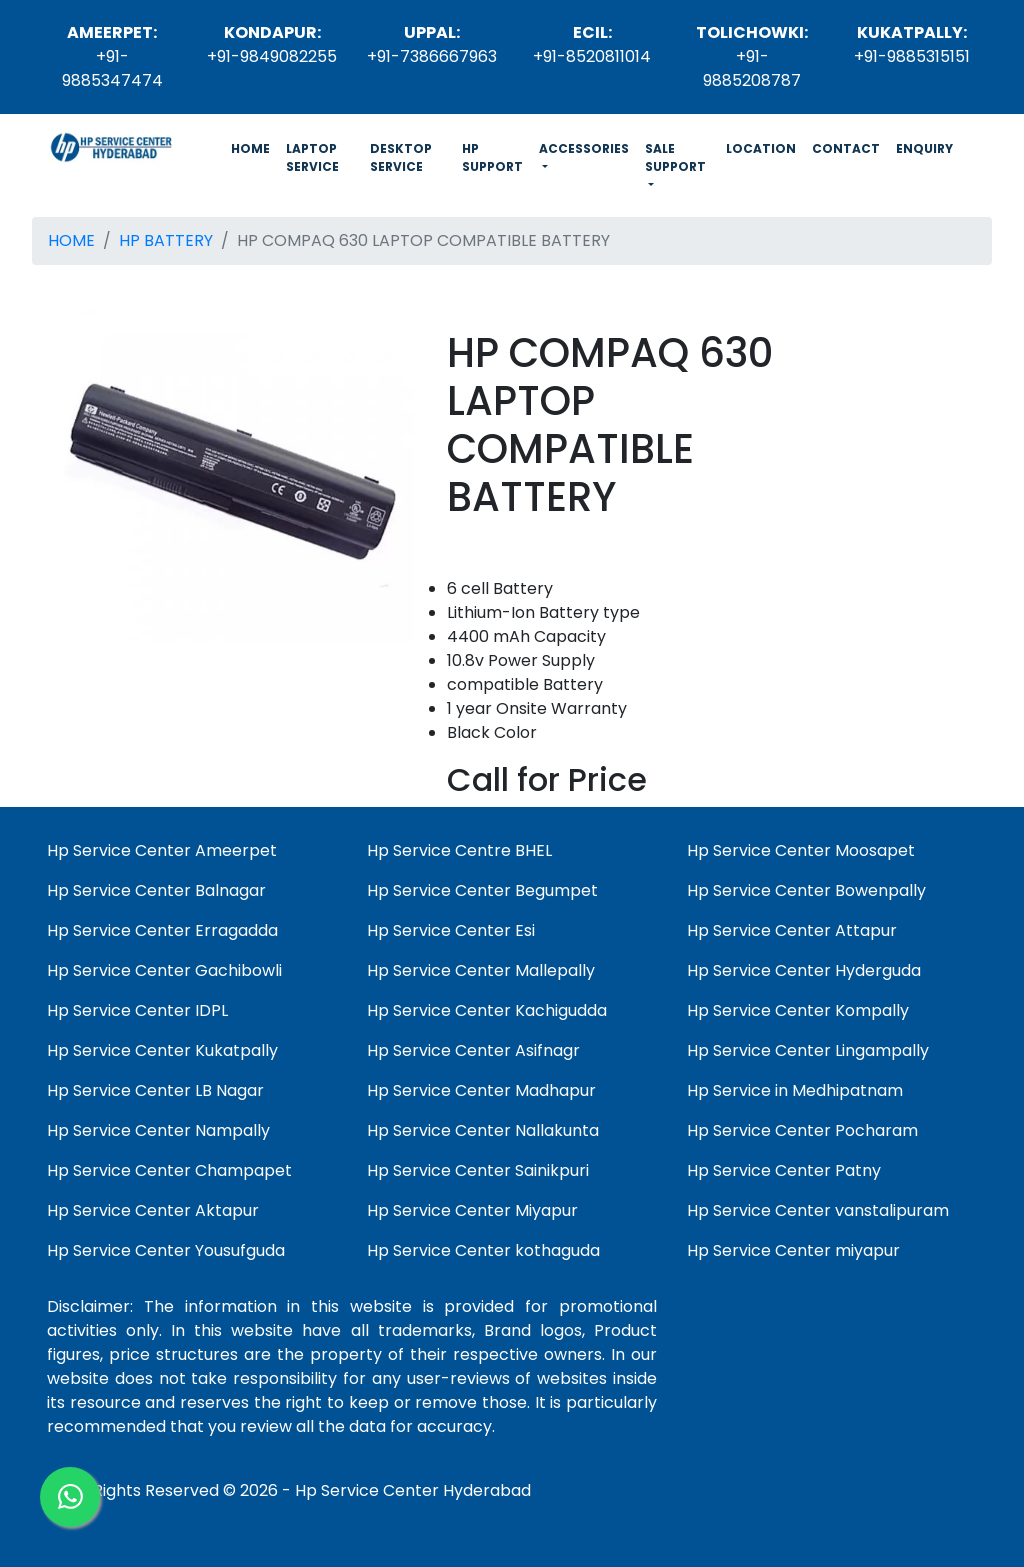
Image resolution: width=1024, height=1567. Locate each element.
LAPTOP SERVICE (312, 157)
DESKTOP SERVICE (401, 157)
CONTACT (846, 148)
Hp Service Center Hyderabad (413, 1490)
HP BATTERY (166, 240)
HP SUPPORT (492, 157)
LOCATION (761, 148)
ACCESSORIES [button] (584, 148)
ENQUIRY (924, 148)
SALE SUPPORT (675, 157)
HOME (254, 148)
